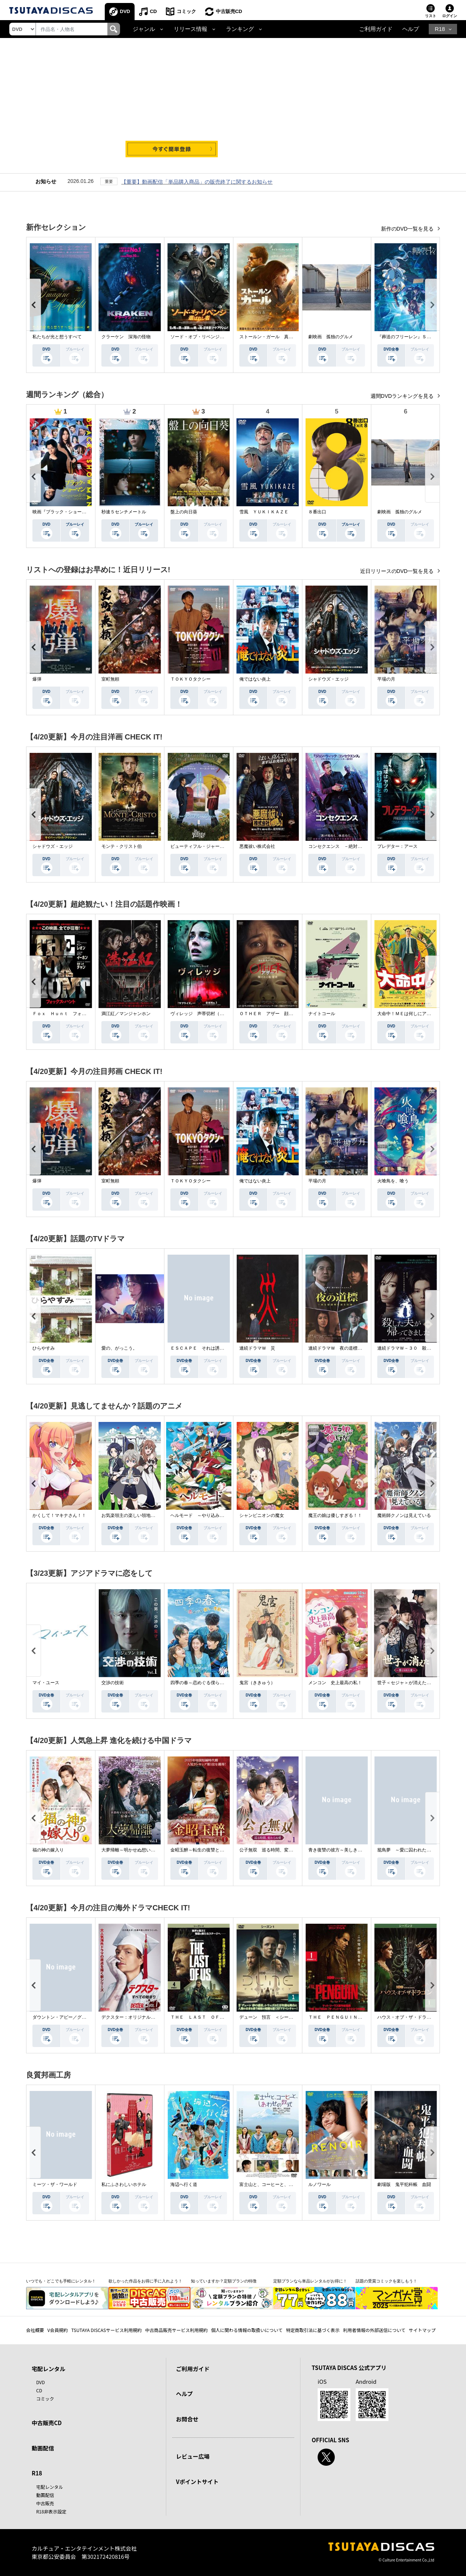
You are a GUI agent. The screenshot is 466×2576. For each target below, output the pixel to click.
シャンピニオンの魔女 (261, 1515)
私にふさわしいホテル (123, 2184)
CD (153, 11)
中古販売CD (229, 11)
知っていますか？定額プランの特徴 (223, 2281)
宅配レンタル (49, 2487)
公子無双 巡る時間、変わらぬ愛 (272, 1850)
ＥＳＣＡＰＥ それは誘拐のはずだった (210, 1348)
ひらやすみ (43, 1348)
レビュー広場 (193, 2456)
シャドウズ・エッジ (328, 679)
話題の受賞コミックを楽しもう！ (386, 2281)
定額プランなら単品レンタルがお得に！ (310, 2281)
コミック (186, 11)
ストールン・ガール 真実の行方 (272, 336)
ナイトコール (321, 1013)
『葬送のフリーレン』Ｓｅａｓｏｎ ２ (417, 336)
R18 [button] (440, 29)
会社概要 (35, 2330)
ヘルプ (410, 29)
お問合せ (187, 2419)
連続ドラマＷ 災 (257, 1348)
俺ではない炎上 (255, 679)
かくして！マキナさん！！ (59, 1515)
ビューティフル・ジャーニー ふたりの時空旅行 (219, 846)
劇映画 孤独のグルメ (330, 336)
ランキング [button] (240, 29)
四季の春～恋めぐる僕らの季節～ (203, 1682)
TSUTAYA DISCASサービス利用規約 (106, 2330)
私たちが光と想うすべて (57, 336)
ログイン (449, 16)
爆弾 (36, 679)
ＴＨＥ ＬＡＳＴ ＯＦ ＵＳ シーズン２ (215, 2017)
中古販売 (45, 2503)
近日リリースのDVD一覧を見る (397, 571)
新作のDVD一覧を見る (408, 229)
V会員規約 (57, 2330)
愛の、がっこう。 (119, 1348)
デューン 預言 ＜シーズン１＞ (272, 2017)
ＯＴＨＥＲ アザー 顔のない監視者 (277, 1013)
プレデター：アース (397, 846)
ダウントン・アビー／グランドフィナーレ (74, 2017)
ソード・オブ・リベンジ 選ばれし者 (208, 336)
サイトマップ (422, 2330)
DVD (125, 11)
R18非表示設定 (51, 2511)
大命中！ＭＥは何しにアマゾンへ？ (413, 1013)
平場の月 (386, 679)
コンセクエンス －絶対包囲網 (339, 846)
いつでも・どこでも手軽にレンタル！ (61, 2281)
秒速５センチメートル (123, 511)
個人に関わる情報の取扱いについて (247, 2330)
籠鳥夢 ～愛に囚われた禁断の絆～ (413, 1850)
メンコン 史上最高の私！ (335, 1682)
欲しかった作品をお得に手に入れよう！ (145, 2281)
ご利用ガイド (376, 29)
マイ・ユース (45, 1682)
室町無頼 (110, 679)
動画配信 (43, 2448)
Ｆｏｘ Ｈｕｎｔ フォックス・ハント (72, 1013)
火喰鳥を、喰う (393, 1181)
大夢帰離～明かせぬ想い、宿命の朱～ (139, 1850)
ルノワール (319, 2184)
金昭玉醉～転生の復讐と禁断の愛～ (206, 1850)
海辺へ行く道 (183, 2184)
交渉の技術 (112, 1682)
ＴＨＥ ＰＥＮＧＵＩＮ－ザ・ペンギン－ (350, 2017)
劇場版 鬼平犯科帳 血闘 (404, 2184)
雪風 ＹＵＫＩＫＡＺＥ (264, 511)
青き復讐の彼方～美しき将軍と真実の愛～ (350, 1850)
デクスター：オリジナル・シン (132, 2017)
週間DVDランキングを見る (403, 396)
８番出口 (317, 511)
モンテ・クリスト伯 (121, 846)
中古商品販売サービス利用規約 (176, 2330)
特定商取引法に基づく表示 (313, 2330)
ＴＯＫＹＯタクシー (190, 679)
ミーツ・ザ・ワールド (54, 2184)
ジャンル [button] (144, 29)
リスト (430, 16)
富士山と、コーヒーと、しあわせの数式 (279, 2184)
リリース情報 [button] (190, 29)
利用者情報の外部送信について (374, 2330)
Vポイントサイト (197, 2481)
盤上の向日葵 (183, 511)
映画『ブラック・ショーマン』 (63, 511)
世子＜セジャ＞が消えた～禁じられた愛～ (419, 1682)
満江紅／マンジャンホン (126, 1013)
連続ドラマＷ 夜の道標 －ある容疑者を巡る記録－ (362, 1348)
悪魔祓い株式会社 (257, 846)
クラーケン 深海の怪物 (126, 336)
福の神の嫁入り (48, 1850)
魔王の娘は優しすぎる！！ (335, 1515)
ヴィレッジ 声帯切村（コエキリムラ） (210, 1013)
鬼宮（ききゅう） (257, 1682)
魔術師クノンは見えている (404, 1515)
